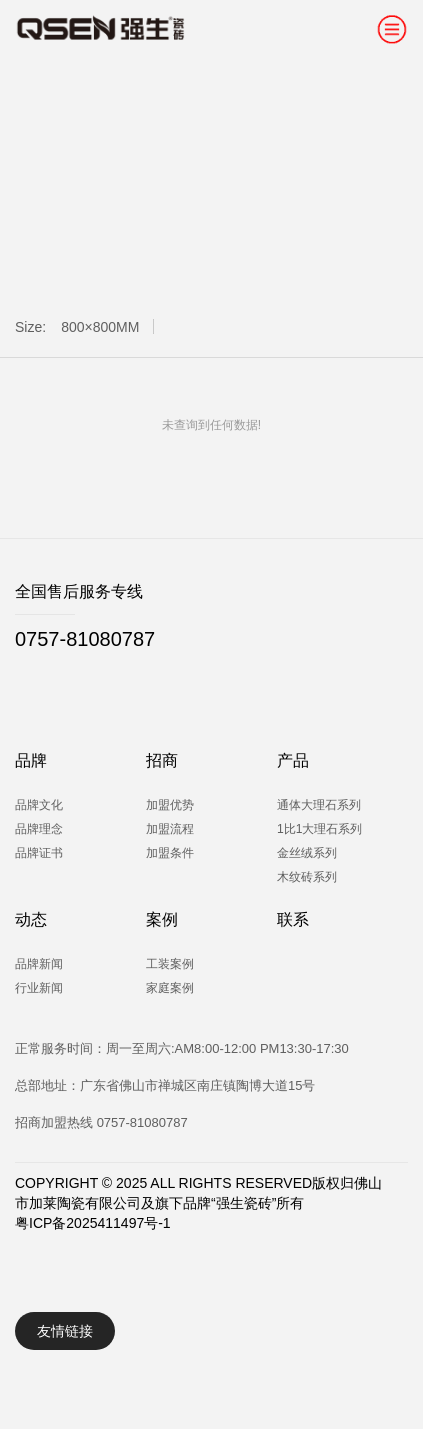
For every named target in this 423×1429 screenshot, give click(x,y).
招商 (162, 760)
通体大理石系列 (319, 805)
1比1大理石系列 (319, 829)
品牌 (31, 760)
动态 (31, 919)
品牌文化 (39, 805)
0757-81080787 (85, 639)
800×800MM (100, 327)
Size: (30, 327)
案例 (162, 919)
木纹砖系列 (307, 877)
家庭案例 (170, 988)
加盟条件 (170, 853)
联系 (293, 919)
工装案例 (170, 964)
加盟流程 (170, 829)
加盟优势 (170, 805)
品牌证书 (39, 853)
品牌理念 (39, 829)
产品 (293, 760)
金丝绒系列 (307, 853)
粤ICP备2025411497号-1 (93, 1223)
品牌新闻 (39, 964)
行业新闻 (39, 988)
